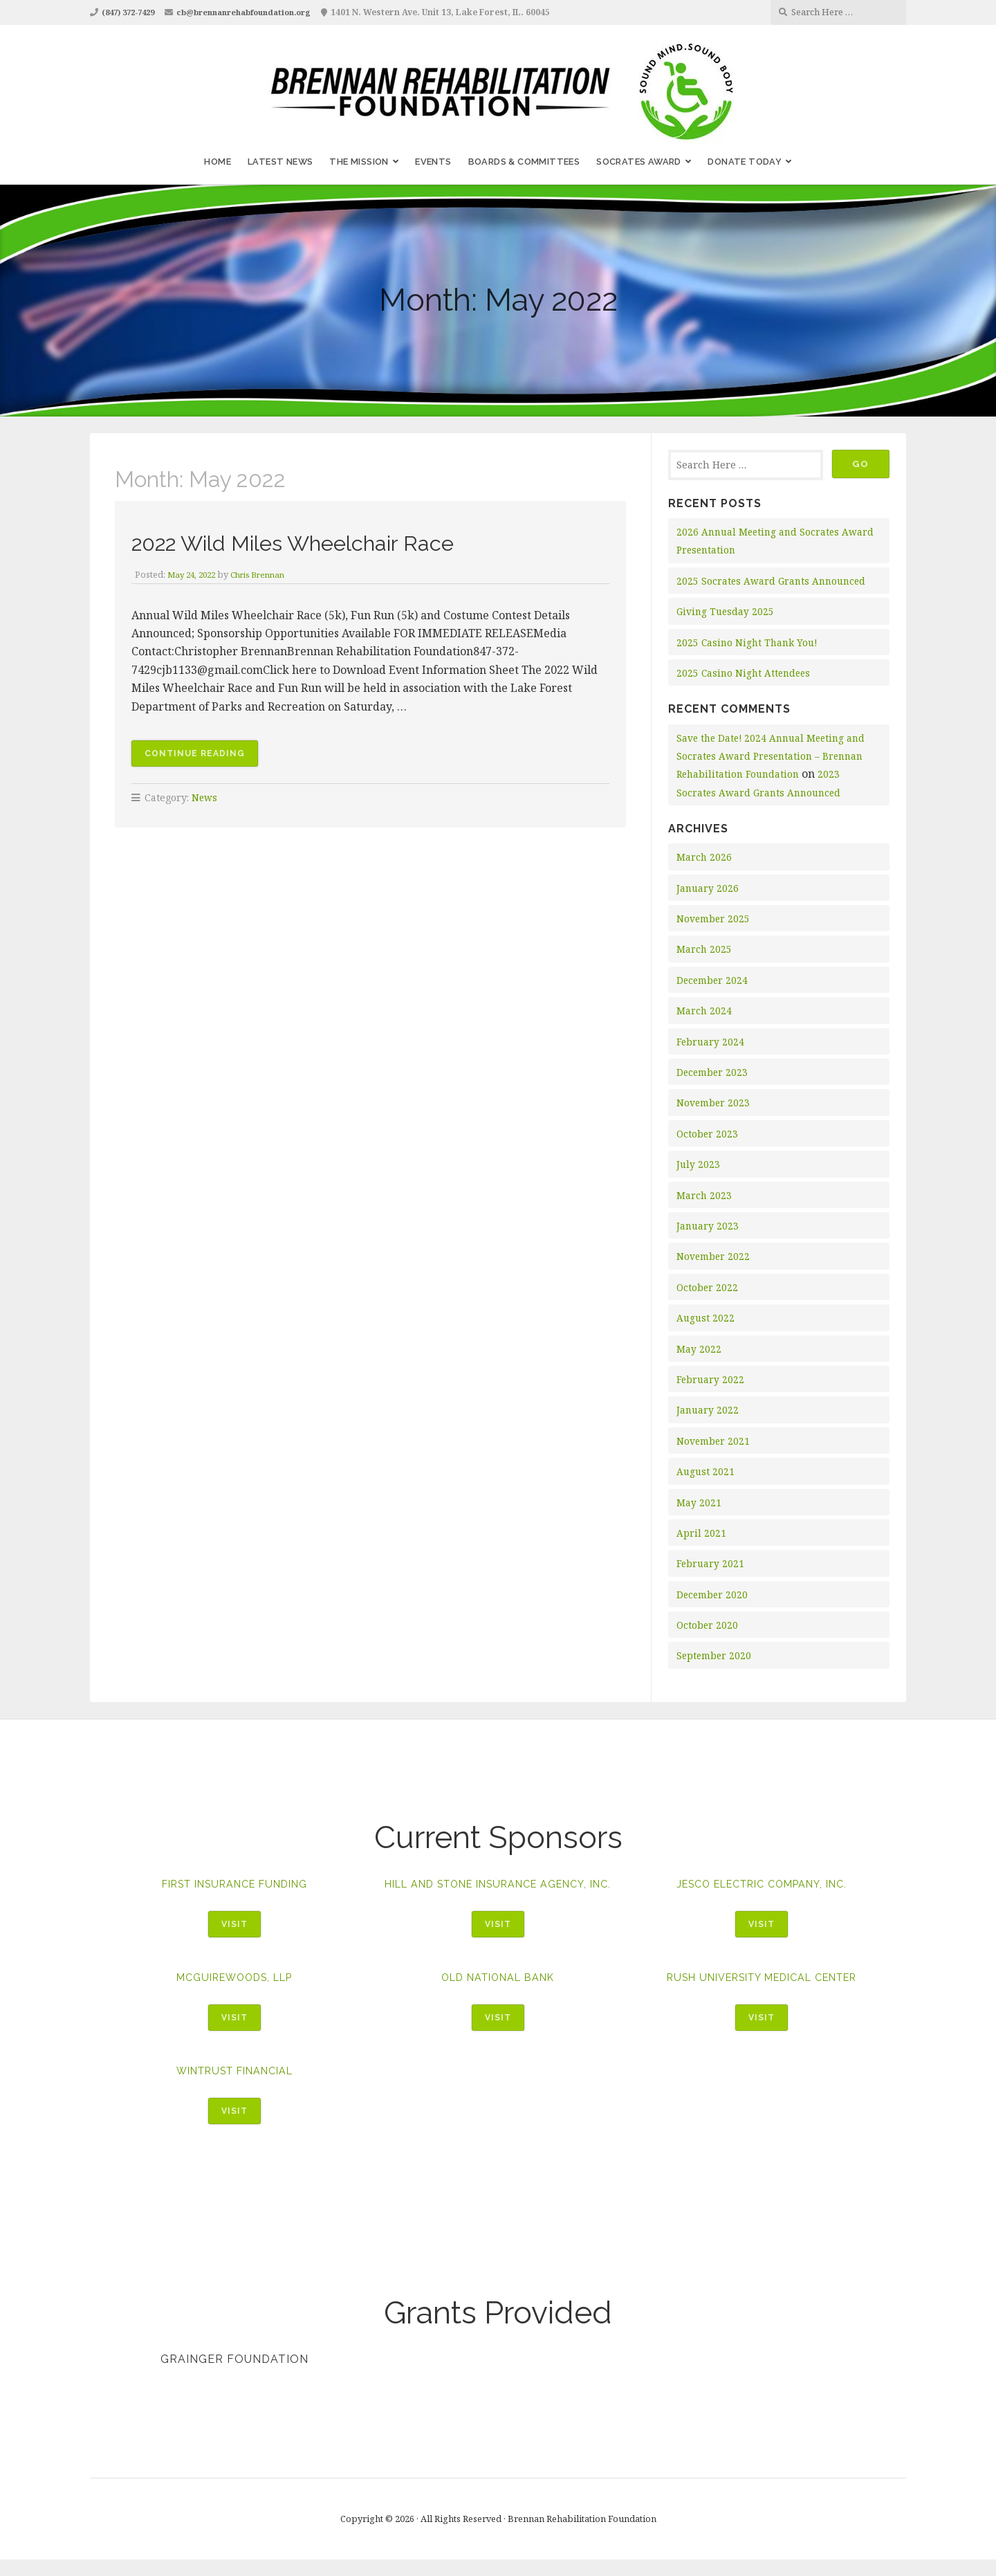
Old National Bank (498, 1991)
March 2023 (704, 1195)
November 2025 (714, 918)
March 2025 (704, 949)
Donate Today (745, 161)
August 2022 (706, 1317)
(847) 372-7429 (132, 12)
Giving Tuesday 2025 (726, 611)
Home (217, 161)
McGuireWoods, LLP (234, 1991)
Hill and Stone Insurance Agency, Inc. (498, 1890)
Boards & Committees (524, 161)
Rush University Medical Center (762, 1991)
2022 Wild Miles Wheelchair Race (335, 541)
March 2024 (704, 1010)
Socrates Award (638, 161)
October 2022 (707, 1287)
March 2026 (704, 857)
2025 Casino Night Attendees (745, 672)
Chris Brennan (266, 574)
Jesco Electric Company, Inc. (761, 1883)
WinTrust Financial (234, 2085)
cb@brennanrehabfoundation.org (260, 12)
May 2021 (698, 1502)
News (205, 798)
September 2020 (715, 1655)
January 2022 (708, 1409)
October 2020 (707, 1625)
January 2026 (708, 888)
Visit (234, 1924)
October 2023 (707, 1133)
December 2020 (713, 1594)
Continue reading (203, 756)
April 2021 (701, 1533)
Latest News (280, 161)
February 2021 (711, 1563)
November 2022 (714, 1256)
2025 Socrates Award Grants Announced (773, 580)
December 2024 (713, 980)
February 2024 (711, 1041)
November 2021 (714, 1440)
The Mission (358, 161)
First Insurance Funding (234, 1883)
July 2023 (698, 1164)
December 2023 (713, 1072)
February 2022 (711, 1379)
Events (433, 161)
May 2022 (698, 1348)
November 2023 (714, 1102)
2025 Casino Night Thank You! (749, 642)
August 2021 (706, 1471)
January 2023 (708, 1225)
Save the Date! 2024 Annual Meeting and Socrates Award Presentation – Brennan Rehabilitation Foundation (774, 756)
